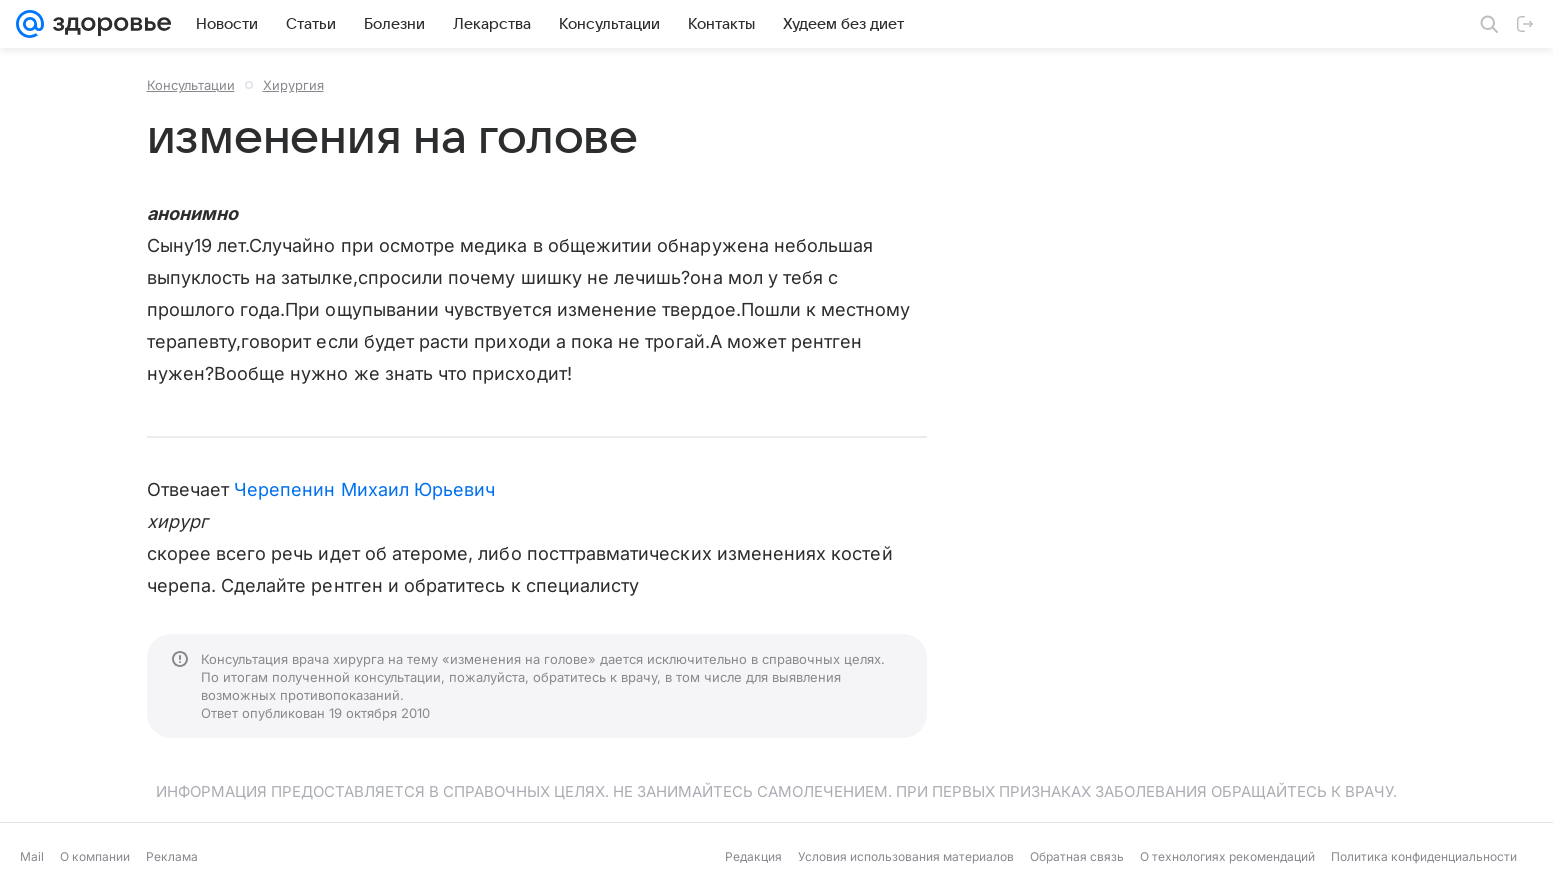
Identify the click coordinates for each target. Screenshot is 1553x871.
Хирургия (293, 85)
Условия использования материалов (906, 856)
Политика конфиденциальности (1424, 856)
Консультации (191, 85)
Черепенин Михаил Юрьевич (364, 489)
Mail (32, 856)
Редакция (753, 856)
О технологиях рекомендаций (1227, 856)
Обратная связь (1077, 856)
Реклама (172, 856)
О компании (95, 856)
